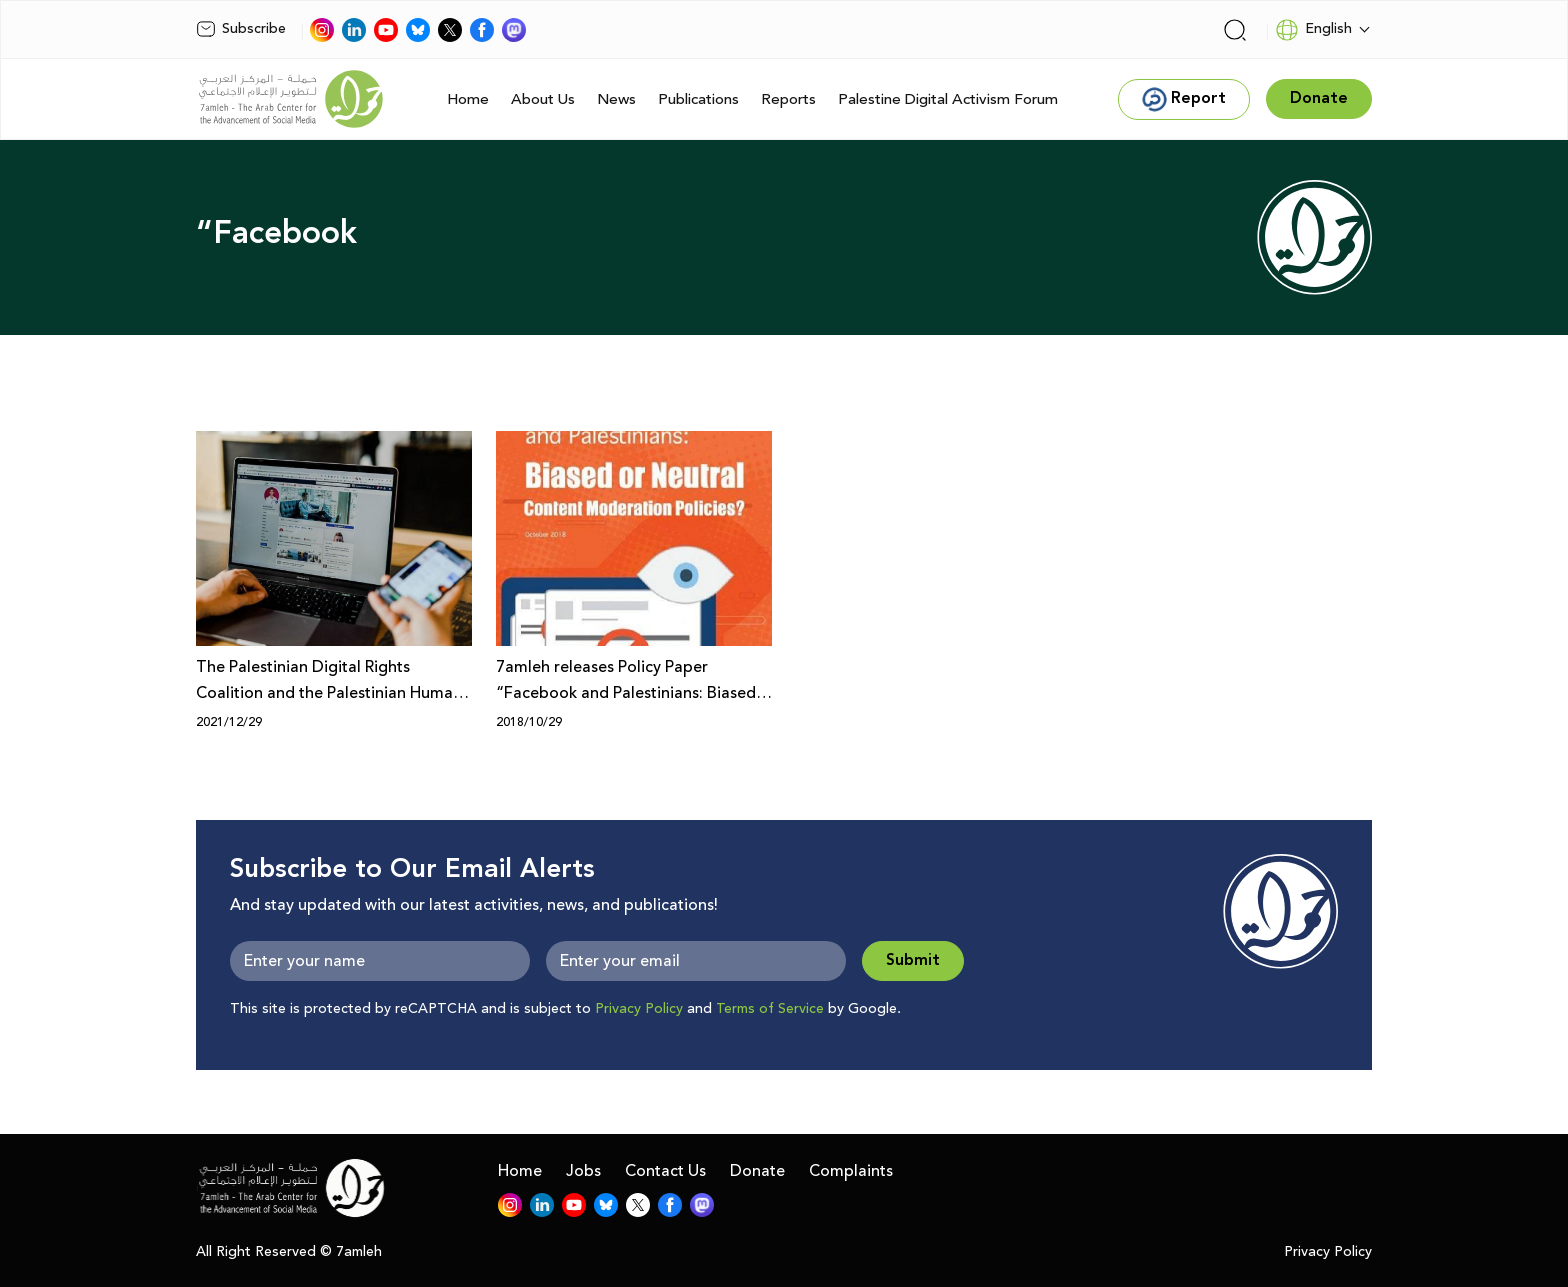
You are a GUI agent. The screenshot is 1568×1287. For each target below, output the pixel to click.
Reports (788, 99)
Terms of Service (770, 1009)
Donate (757, 1171)
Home (468, 99)
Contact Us (665, 1171)
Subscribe (241, 29)
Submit (913, 960)
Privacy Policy (639, 1009)
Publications (698, 99)
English (1313, 30)
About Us (543, 99)
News (616, 99)
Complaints (851, 1171)
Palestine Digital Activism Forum (948, 99)
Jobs (583, 1171)
